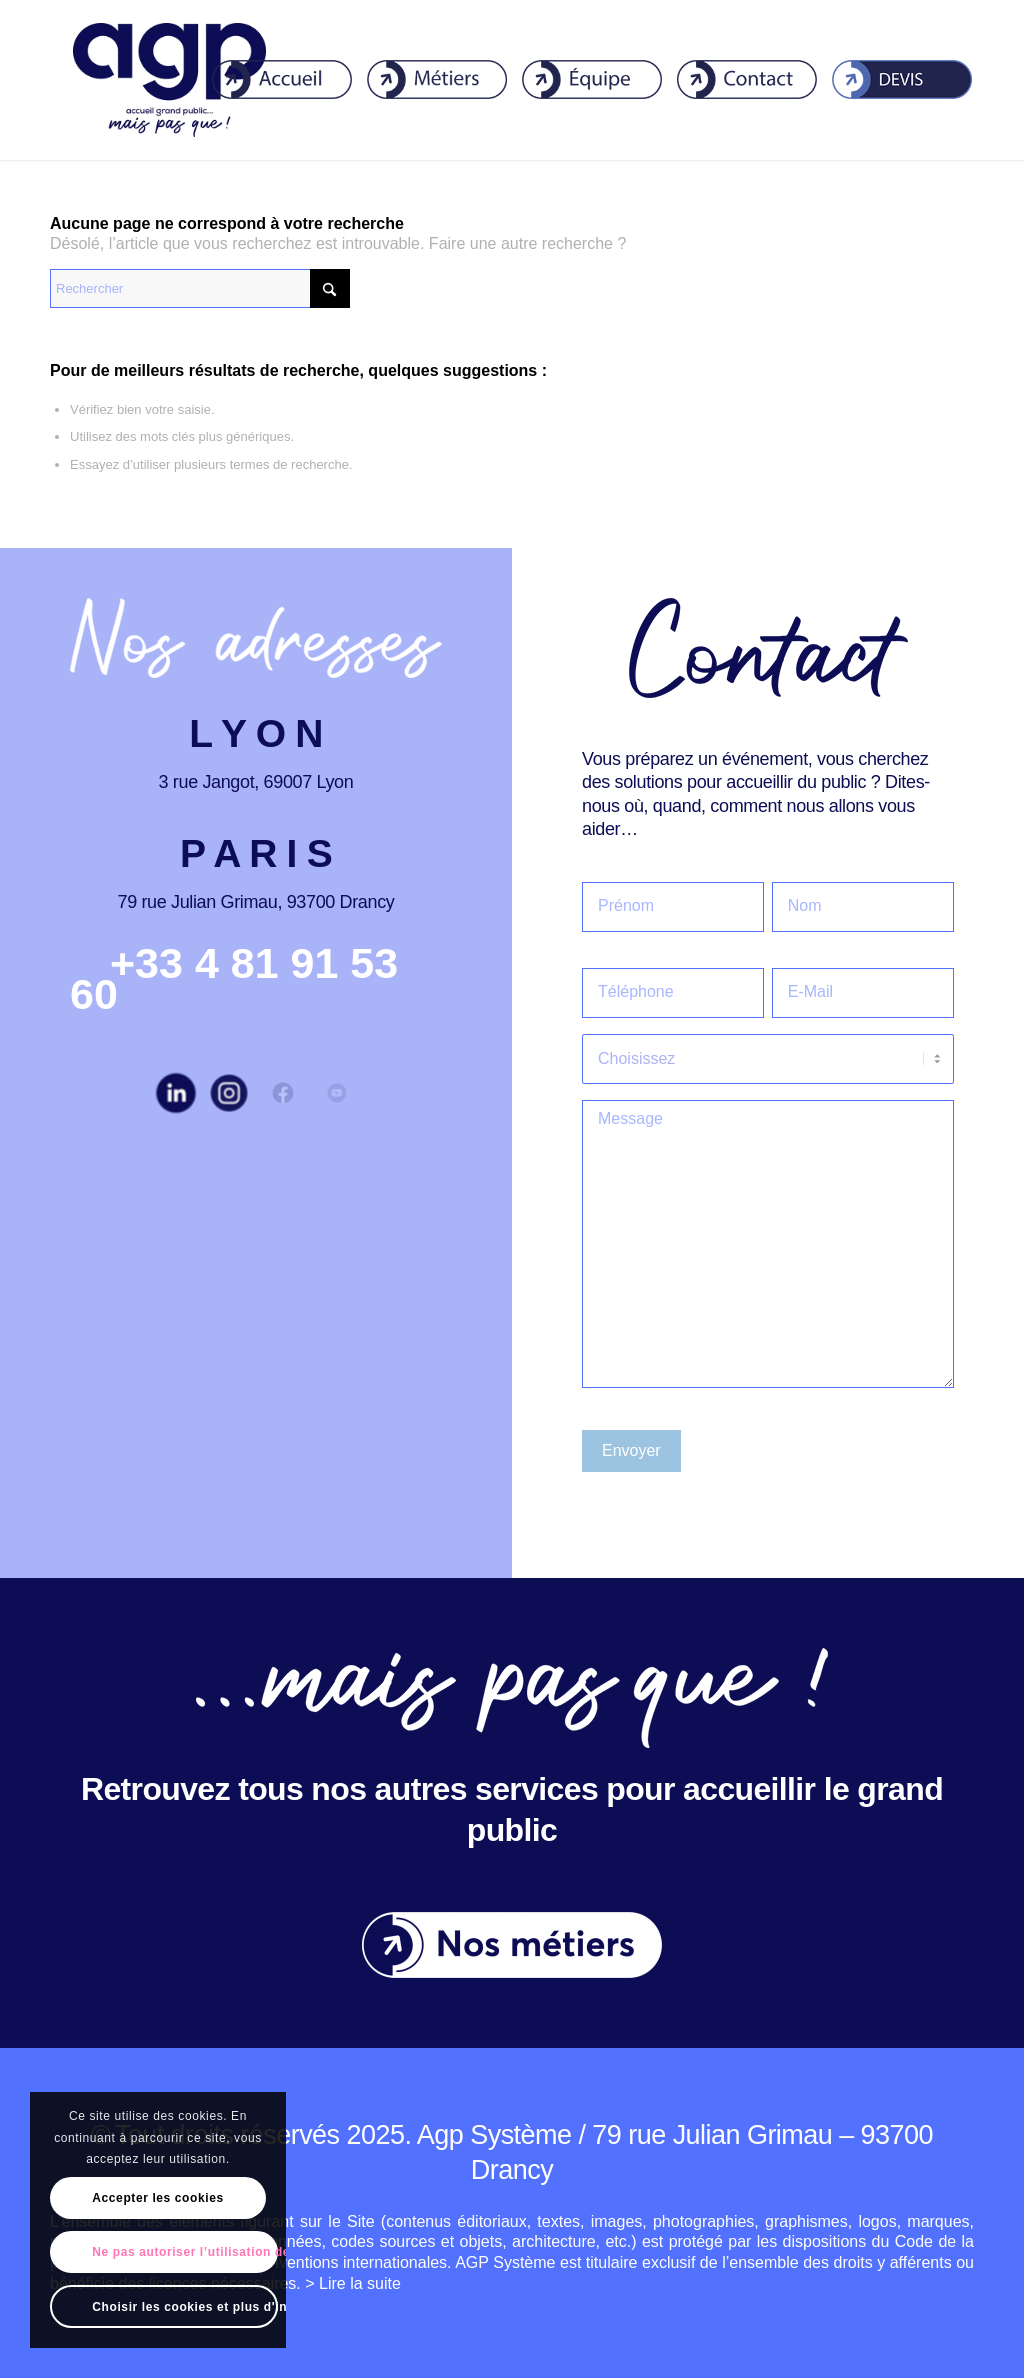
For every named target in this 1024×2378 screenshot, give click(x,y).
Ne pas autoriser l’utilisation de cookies (184, 2252)
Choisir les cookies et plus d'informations (184, 2307)
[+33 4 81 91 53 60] (234, 978)
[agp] (169, 80)
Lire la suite (360, 2283)
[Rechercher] (200, 288)
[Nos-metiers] (512, 1945)
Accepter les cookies (157, 2198)
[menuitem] (269, 80)
